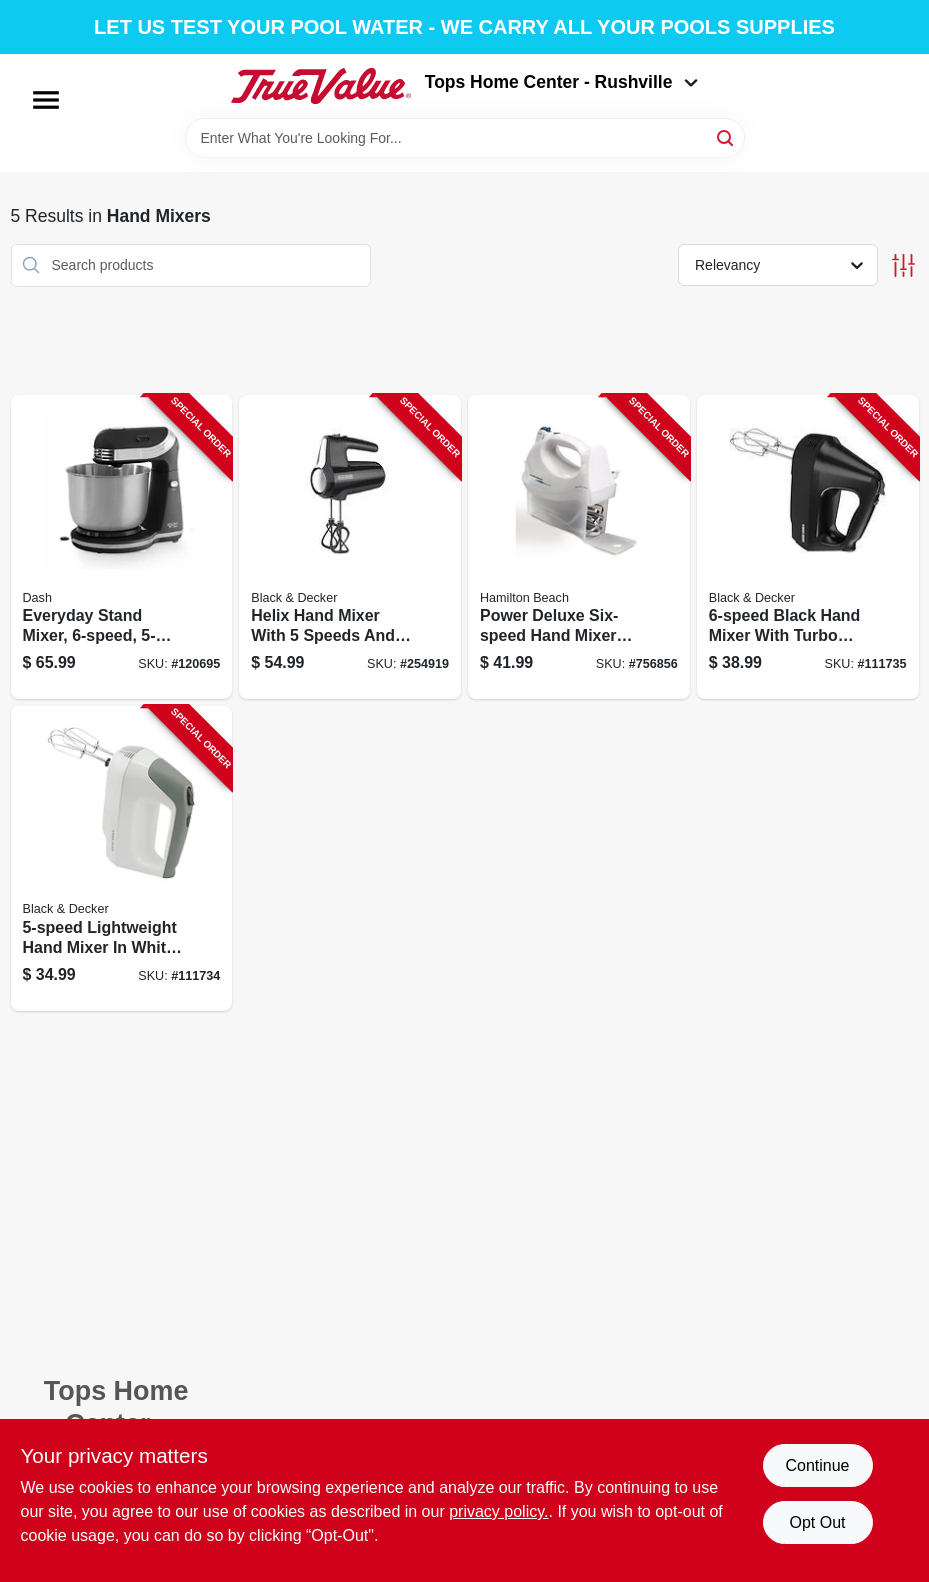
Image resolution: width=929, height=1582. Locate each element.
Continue (817, 1465)
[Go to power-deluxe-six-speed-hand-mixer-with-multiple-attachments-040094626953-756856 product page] (579, 547)
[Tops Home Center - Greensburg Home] (321, 86)
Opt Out (817, 1522)
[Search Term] (465, 138)
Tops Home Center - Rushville (562, 82)
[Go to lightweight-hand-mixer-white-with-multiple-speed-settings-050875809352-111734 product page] (122, 858)
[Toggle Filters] (903, 265)
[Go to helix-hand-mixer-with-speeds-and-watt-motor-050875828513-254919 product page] (350, 547)
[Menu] (46, 100)
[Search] (726, 136)
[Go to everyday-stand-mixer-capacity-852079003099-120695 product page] (122, 547)
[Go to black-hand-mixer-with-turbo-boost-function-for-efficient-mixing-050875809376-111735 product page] (808, 547)
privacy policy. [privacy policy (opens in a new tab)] (498, 1511)
